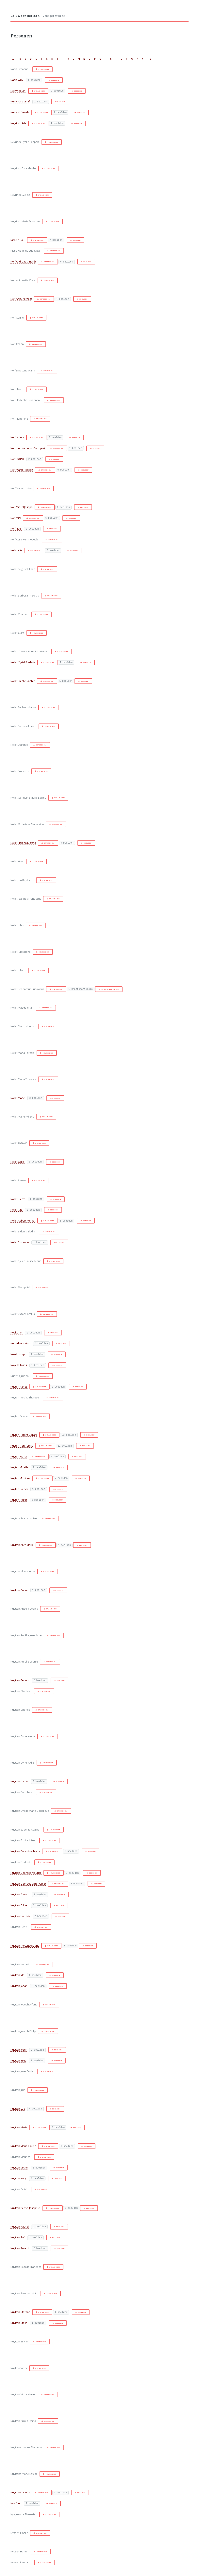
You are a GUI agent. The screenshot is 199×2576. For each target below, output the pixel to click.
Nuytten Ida (17, 1975)
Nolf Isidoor (17, 437)
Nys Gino (15, 2503)
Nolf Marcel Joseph (21, 469)
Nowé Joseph (18, 1354)
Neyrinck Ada (18, 123)
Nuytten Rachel (19, 2226)
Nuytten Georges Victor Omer (28, 1883)
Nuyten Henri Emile (21, 1445)
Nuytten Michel (19, 2167)
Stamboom (43, 69)
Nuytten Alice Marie (22, 1545)
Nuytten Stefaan (20, 2312)
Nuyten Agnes (18, 1386)
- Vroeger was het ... (39, 16)
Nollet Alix (16, 550)
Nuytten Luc (17, 2108)
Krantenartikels (110, 989)
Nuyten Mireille (19, 1467)
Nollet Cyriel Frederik (22, 662)
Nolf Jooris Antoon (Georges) (27, 448)
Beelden (55, 80)
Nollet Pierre (17, 1199)
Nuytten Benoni (19, 1680)
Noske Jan (16, 1332)
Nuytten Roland (19, 2248)
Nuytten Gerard (19, 1894)
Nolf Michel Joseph (21, 507)
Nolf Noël (16, 528)
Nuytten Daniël (19, 1781)
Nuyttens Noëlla (20, 2492)
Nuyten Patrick (19, 1489)
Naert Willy (16, 80)
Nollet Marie (17, 1098)
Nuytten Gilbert (19, 1905)
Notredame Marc (20, 1343)
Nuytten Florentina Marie (25, 1851)
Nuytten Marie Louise (23, 2146)
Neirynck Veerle (19, 112)
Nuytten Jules (18, 2060)
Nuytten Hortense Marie (24, 1945)
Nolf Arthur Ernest (21, 299)
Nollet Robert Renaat (22, 1220)
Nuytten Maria (18, 2127)
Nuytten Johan (18, 1986)
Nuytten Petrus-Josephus (25, 2208)
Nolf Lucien (17, 459)
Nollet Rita (16, 1209)
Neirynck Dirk (18, 91)
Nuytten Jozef (18, 2049)
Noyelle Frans (18, 1365)
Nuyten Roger (18, 1499)
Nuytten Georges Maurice (25, 1872)
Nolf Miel (15, 518)
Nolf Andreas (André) (23, 261)
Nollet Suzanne (19, 1242)
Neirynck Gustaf (20, 101)
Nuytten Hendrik (20, 1916)
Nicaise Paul (17, 240)
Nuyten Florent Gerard (23, 1434)
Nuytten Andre (19, 1590)
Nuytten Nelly (18, 2178)
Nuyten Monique (20, 1478)
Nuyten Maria (18, 1456)
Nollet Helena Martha (23, 843)
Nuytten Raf (17, 2237)
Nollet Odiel (17, 1161)
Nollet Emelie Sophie (22, 681)
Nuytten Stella (18, 2323)
